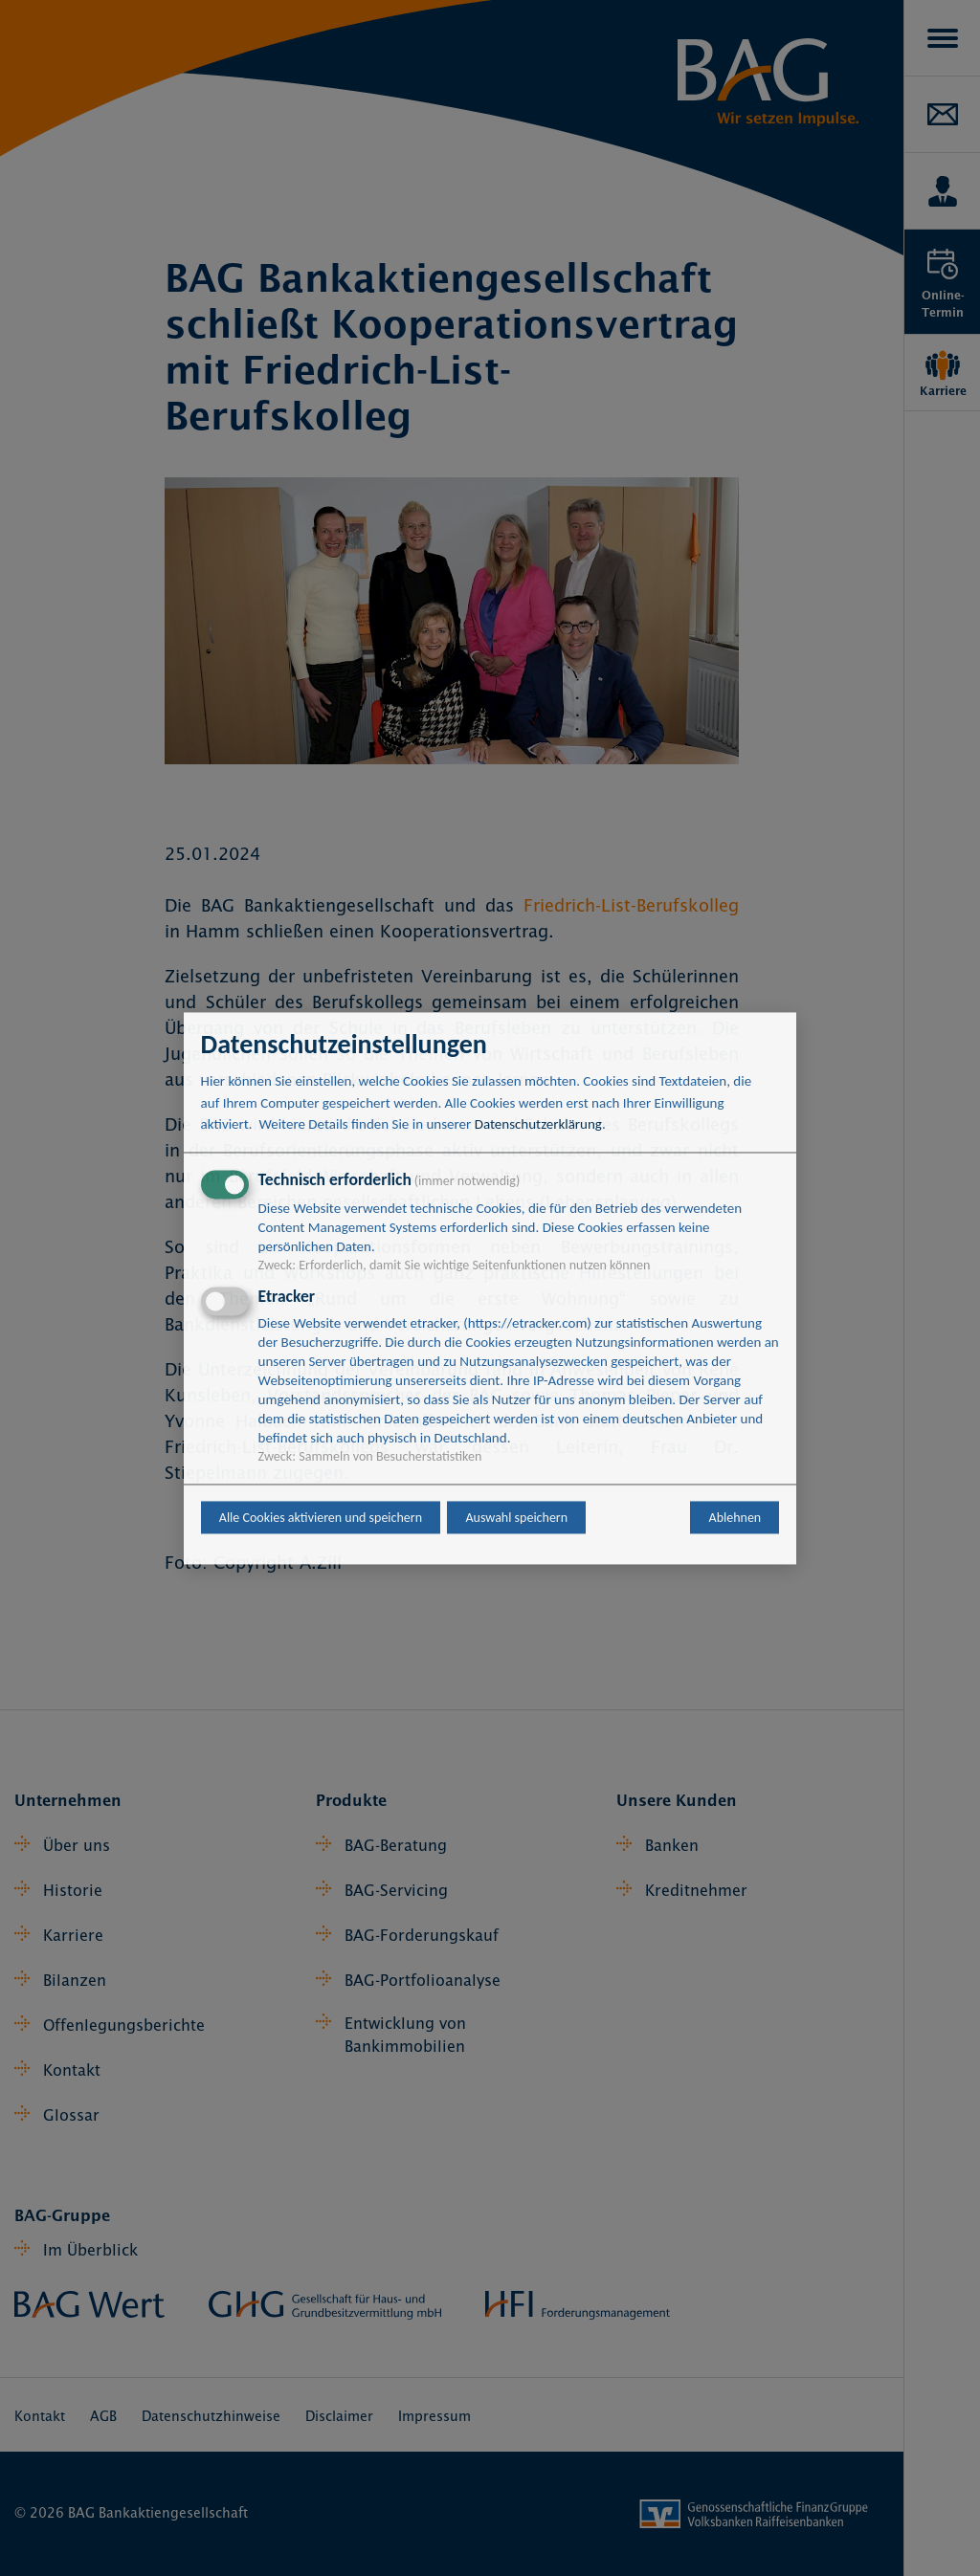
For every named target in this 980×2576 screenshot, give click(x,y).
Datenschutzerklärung (538, 1125)
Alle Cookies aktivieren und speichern (320, 1517)
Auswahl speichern (516, 1517)
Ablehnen (735, 1517)
